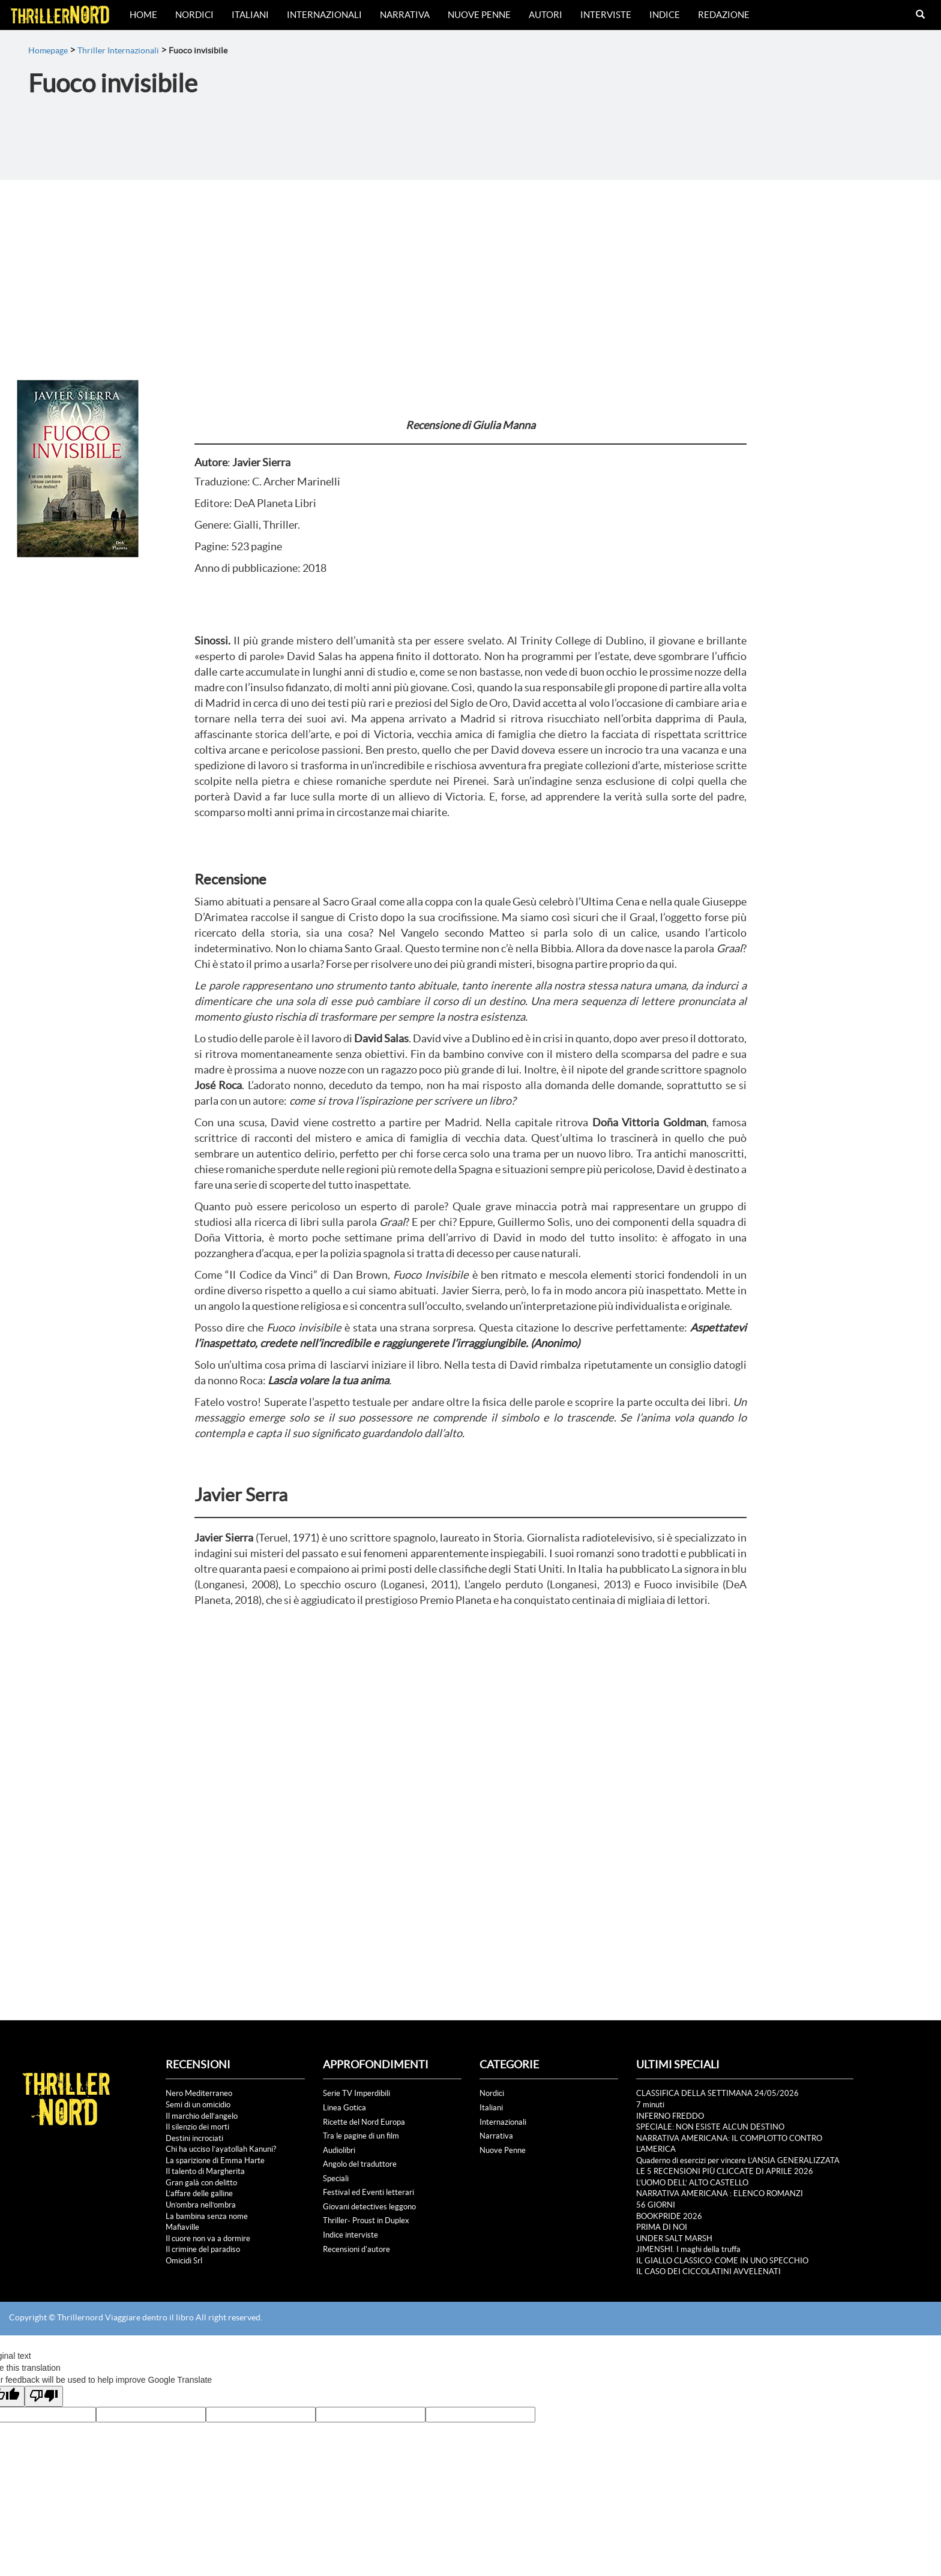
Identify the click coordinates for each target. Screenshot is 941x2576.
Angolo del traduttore (360, 2164)
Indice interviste (350, 2234)
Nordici (194, 15)
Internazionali (324, 15)
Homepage (48, 50)
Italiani (250, 15)
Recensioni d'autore (356, 2249)
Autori (545, 15)
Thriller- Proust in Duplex (366, 2220)
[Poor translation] (44, 2396)
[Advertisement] (470, 270)
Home (143, 15)
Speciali (336, 2178)
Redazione (724, 15)
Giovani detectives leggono (369, 2206)
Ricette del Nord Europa (364, 2122)
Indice (664, 15)
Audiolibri (339, 2150)
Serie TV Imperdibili (356, 2093)
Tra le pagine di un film (361, 2135)
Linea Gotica (344, 2107)
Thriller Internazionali (118, 50)
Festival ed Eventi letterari (368, 2192)
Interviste (605, 15)
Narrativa (405, 15)
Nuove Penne (479, 15)
